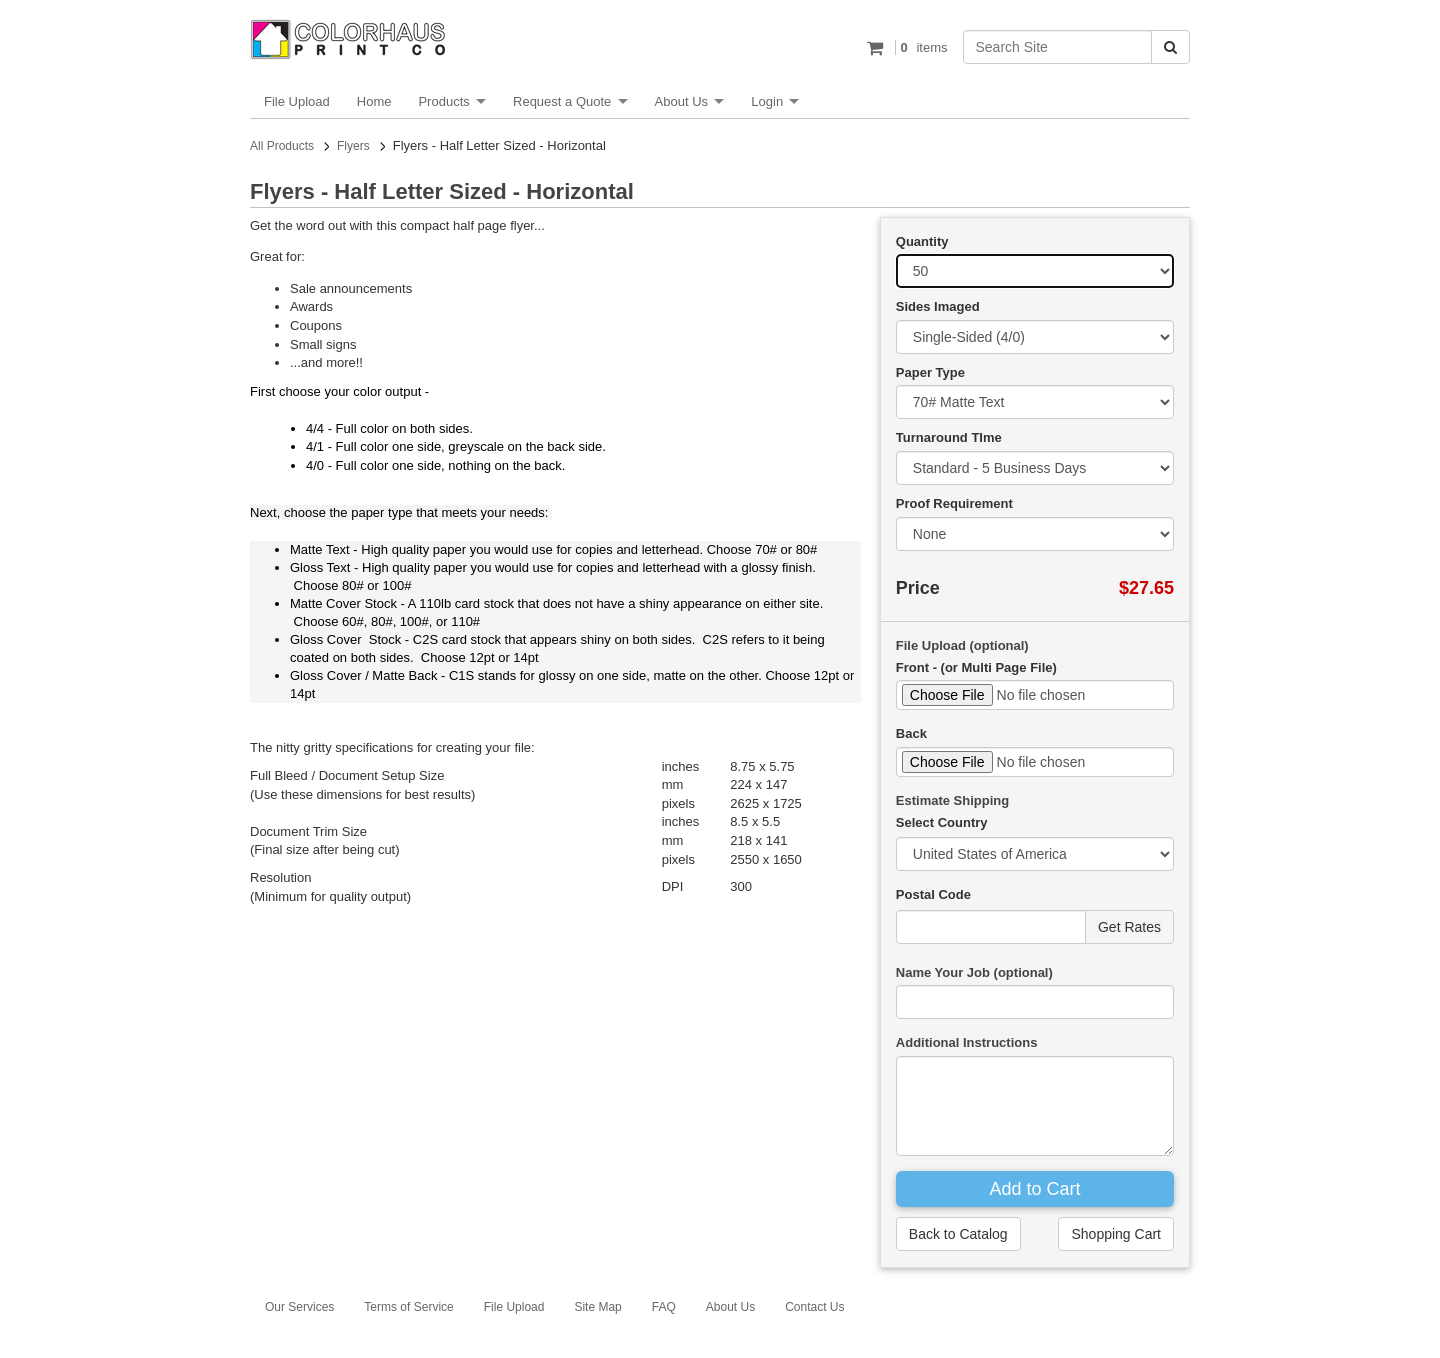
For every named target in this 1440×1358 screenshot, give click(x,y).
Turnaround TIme (949, 437)
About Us (681, 101)
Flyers (353, 146)
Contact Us (814, 1307)
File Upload (297, 101)
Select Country (942, 822)
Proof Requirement (954, 503)
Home (374, 101)
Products (443, 101)
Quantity (922, 241)
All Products (282, 146)
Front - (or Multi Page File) (976, 667)
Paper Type (930, 372)
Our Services (299, 1307)
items (921, 47)
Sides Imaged (938, 306)
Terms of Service (408, 1307)
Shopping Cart (1116, 1234)
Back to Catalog (958, 1234)
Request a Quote (562, 101)
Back (911, 733)
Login (767, 101)
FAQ (664, 1307)
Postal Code (933, 894)
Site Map (597, 1307)
